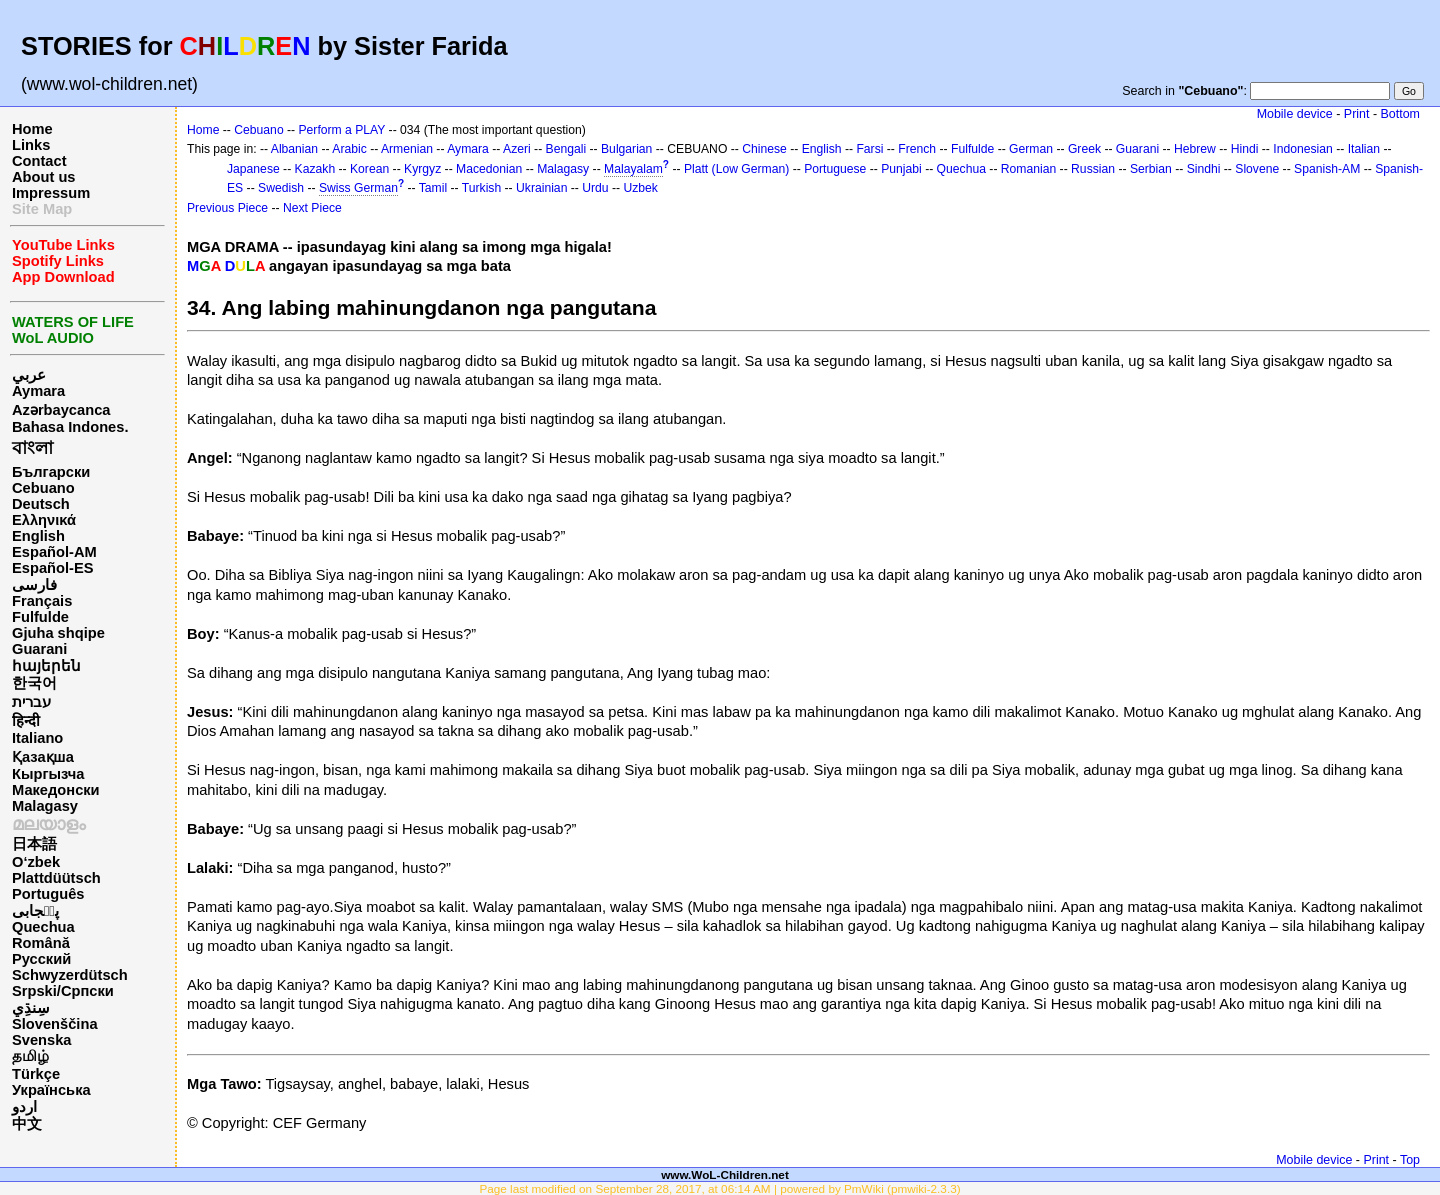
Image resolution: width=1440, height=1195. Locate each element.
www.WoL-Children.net (725, 1174)
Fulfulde (40, 617)
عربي (29, 375)
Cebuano (43, 488)
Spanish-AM (1327, 169)
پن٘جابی (35, 911)
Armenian (407, 149)
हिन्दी (26, 721)
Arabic (349, 149)
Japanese (253, 169)
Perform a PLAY (342, 130)
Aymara (38, 391)
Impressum (51, 193)
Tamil (433, 188)
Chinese (764, 149)
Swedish (281, 188)
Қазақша (43, 757)
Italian (1364, 149)
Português (48, 894)
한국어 (34, 683)
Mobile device (1295, 114)
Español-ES (52, 568)
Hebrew (1195, 149)
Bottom (1400, 114)
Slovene (1257, 169)
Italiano (37, 738)
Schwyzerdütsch (70, 975)
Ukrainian (541, 188)
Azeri (517, 149)
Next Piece (312, 208)
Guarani (39, 649)
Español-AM (54, 552)
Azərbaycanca (61, 410)
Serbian (1151, 169)
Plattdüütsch (56, 878)
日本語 (34, 844)
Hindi (1245, 149)
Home (32, 129)
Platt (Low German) (736, 169)
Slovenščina (55, 1024)
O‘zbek (36, 862)
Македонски (56, 790)
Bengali (566, 149)
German (1031, 149)
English (38, 536)
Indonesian (1302, 149)
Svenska (41, 1040)
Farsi (869, 149)
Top (1410, 1160)
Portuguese (835, 169)
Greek (1084, 149)
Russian (1093, 169)
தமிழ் (30, 1056)
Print (1357, 114)
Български (51, 472)
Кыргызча (48, 774)
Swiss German (358, 188)
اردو (24, 1107)
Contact (39, 161)
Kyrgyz (422, 169)
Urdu (595, 188)
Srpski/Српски (63, 991)
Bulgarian (626, 149)
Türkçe (36, 1074)
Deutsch (41, 504)
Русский (41, 959)
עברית (31, 702)
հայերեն (46, 666)
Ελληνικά (44, 520)
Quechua (43, 927)
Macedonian (489, 169)
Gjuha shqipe (58, 633)
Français (42, 601)
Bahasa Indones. (70, 427)
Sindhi (1204, 169)
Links (31, 145)
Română (41, 943)
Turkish (481, 188)
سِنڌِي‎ (31, 1008)
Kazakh (315, 169)
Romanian (1028, 169)
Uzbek (640, 188)
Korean (369, 169)
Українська (51, 1090)
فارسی (34, 585)
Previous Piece (227, 208)
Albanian (294, 149)
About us (44, 177)
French (917, 149)
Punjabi (901, 169)
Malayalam (633, 169)
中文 (27, 1124)
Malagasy (45, 806)
